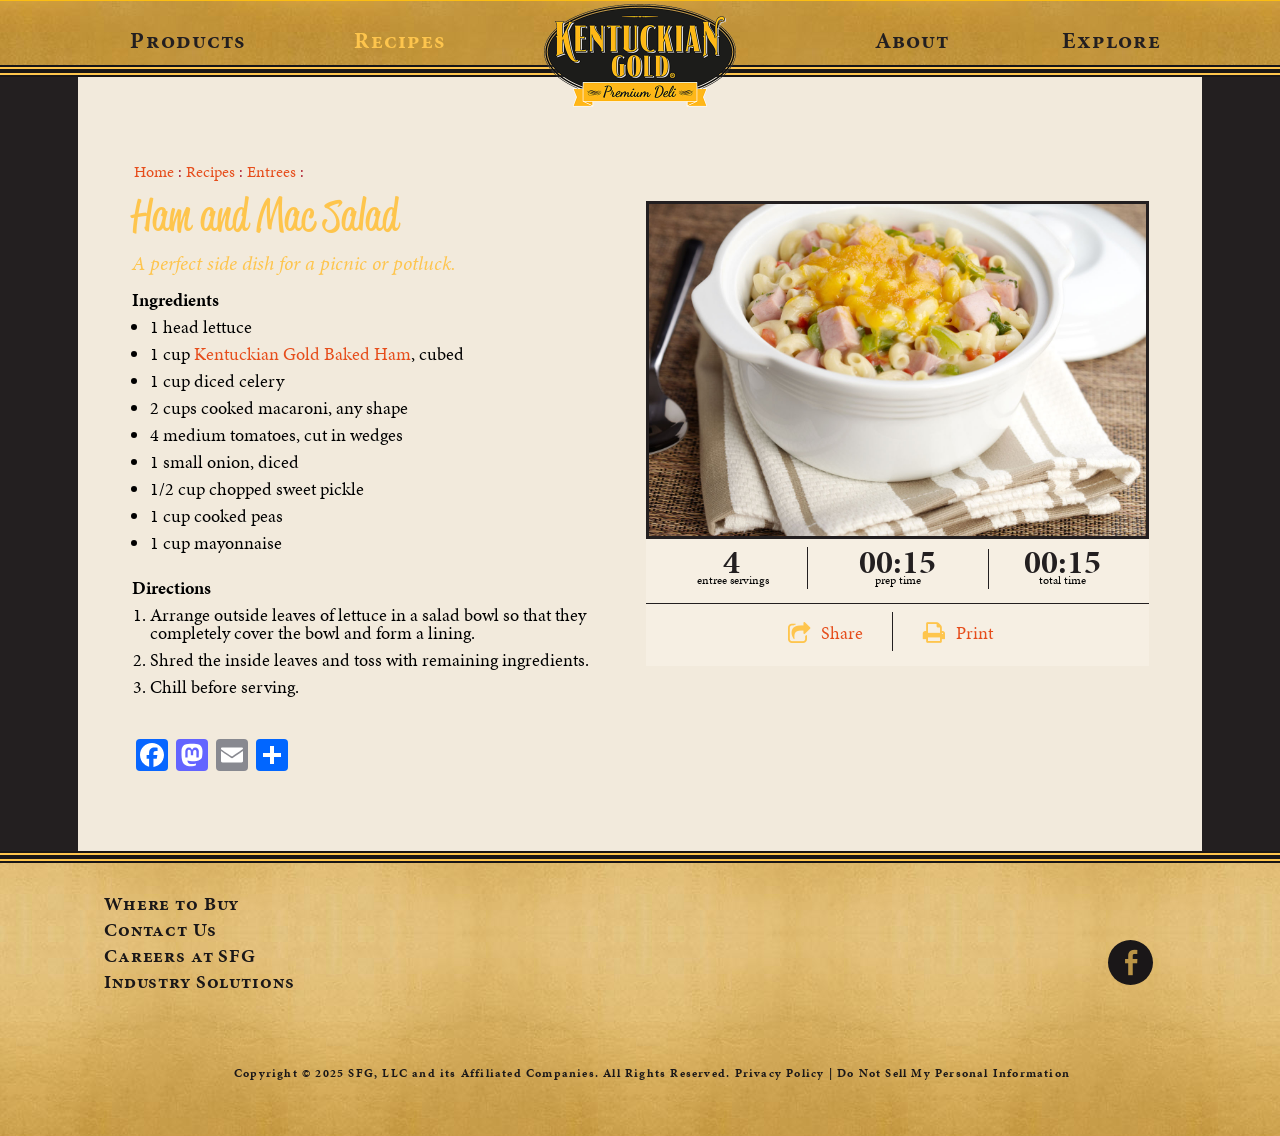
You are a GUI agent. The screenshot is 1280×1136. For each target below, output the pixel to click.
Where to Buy (171, 906)
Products (187, 40)
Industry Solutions (199, 984)
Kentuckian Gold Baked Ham (302, 353)
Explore (1111, 40)
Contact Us (160, 932)
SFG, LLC (378, 1073)
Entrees (271, 172)
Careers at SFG (180, 958)
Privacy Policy (780, 1073)
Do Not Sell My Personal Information (953, 1073)
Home (154, 172)
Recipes (399, 40)
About (912, 40)
